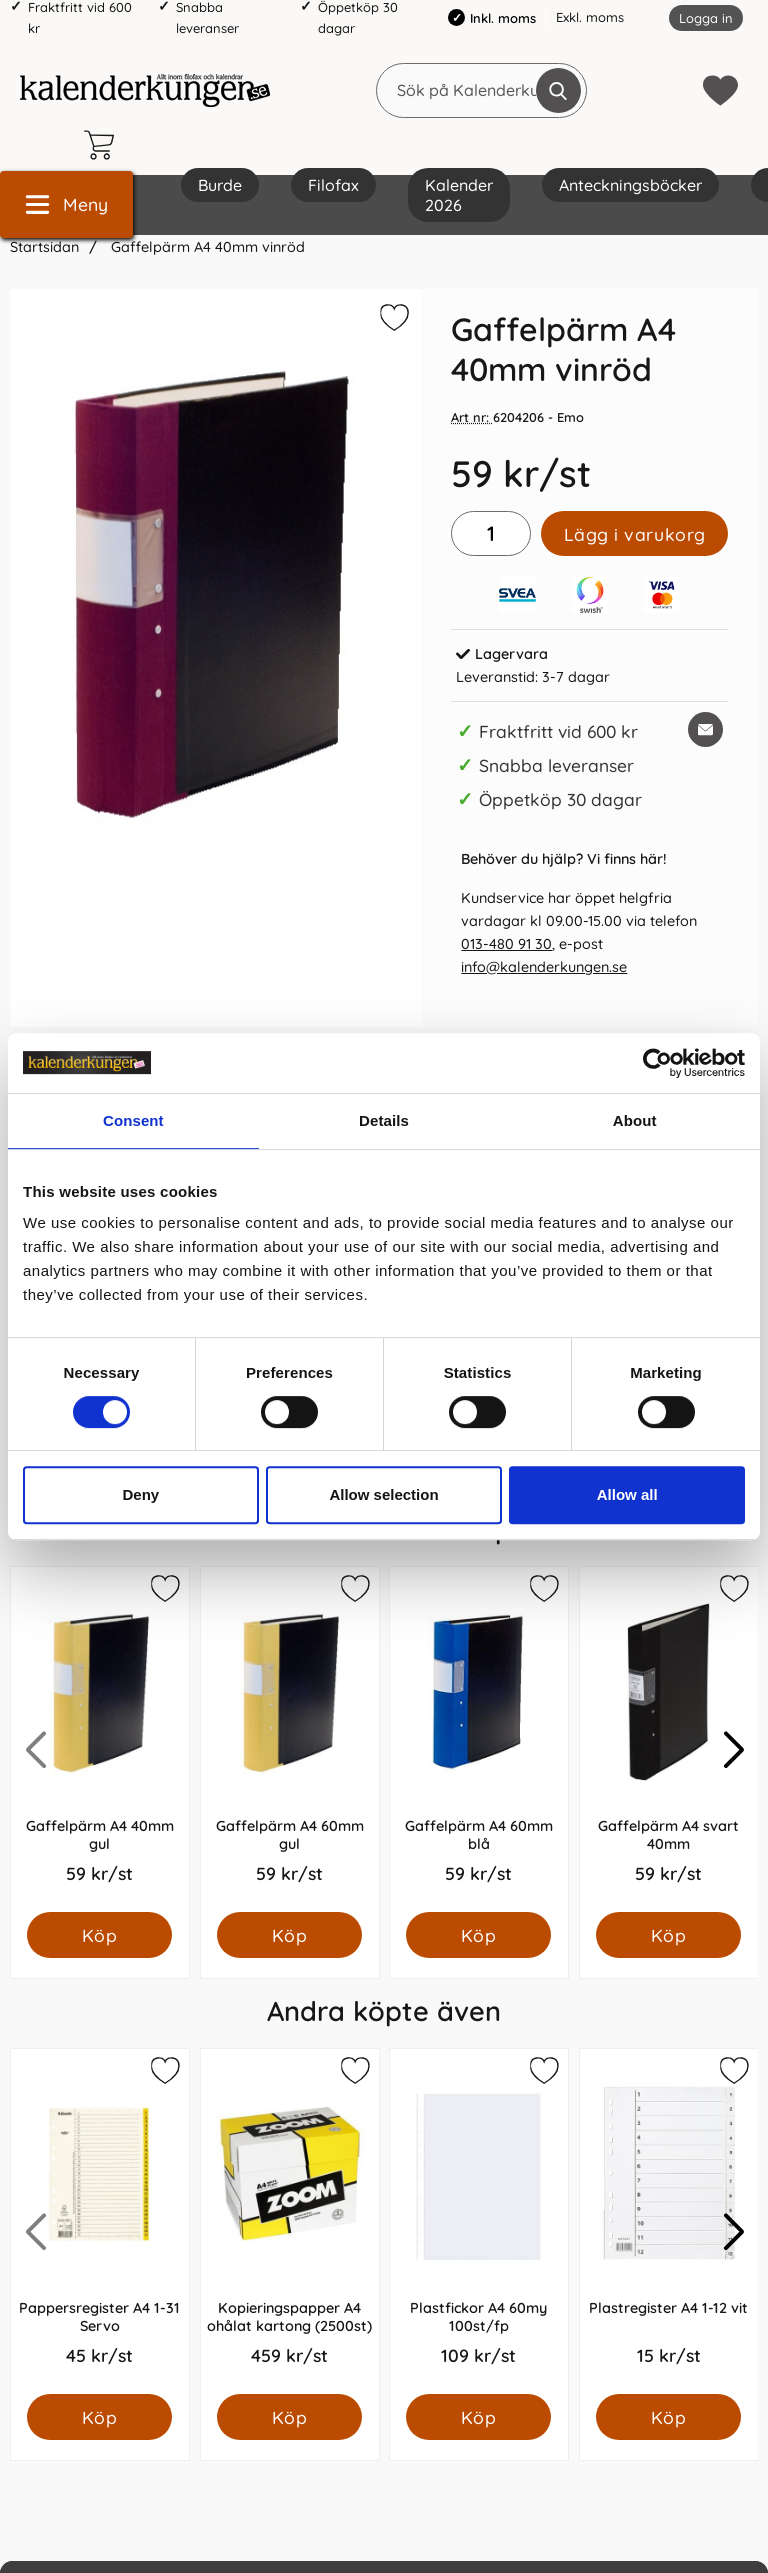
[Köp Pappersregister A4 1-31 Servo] (99, 2417)
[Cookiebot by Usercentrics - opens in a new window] (657, 1063)
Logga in (706, 18)
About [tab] (635, 1120)
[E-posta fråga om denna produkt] (705, 729)
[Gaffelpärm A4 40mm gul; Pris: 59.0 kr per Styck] (100, 1739)
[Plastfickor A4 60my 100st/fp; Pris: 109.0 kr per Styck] (479, 2221)
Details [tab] (384, 1120)
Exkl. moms (590, 17)
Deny (140, 1494)
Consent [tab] (133, 1120)
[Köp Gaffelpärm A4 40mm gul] (99, 1935)
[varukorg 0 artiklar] (104, 145)
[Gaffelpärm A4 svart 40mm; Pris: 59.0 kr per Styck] (669, 1739)
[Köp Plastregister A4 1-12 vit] (668, 2417)
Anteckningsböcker (630, 185)
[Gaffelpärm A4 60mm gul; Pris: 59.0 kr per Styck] (290, 1739)
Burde (220, 185)
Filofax (333, 185)
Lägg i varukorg (635, 534)
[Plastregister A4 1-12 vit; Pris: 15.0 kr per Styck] (669, 2221)
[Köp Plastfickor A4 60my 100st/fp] (478, 2417)
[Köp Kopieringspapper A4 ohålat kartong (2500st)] (289, 2417)
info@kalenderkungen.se (544, 967)
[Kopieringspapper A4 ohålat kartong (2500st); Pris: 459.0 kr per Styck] (290, 2221)
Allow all (627, 1494)
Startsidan (44, 247)
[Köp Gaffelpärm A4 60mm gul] (289, 1935)
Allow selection (383, 1494)
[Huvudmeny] (66, 204)
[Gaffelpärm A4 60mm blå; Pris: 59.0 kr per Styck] (479, 1739)
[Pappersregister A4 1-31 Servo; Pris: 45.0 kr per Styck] (100, 2221)
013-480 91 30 (506, 944)
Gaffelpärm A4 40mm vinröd (206, 247)
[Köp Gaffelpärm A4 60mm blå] (478, 1935)
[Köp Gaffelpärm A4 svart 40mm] (668, 1935)
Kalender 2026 (459, 195)
